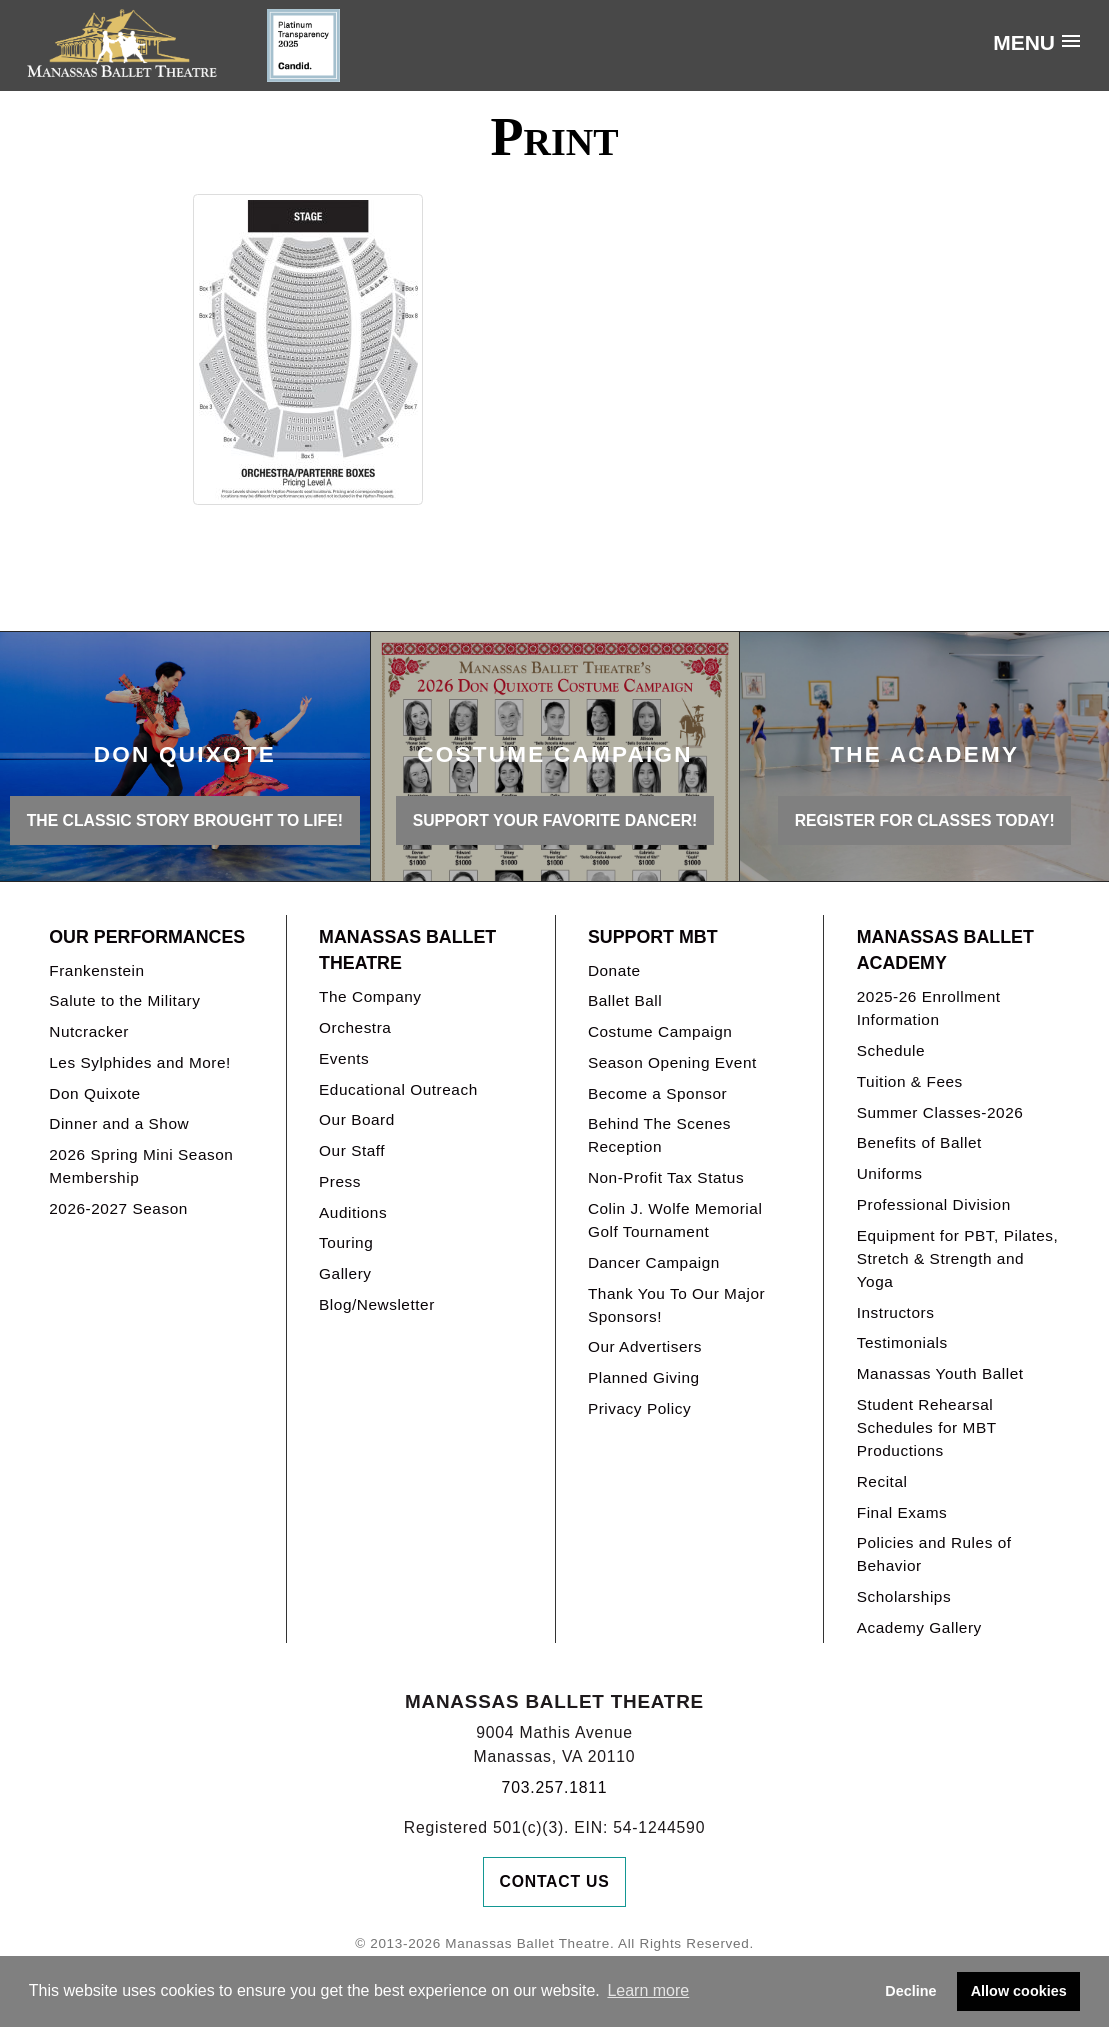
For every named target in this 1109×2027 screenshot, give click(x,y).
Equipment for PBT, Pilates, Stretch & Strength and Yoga (958, 1258)
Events (344, 1058)
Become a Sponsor (657, 1093)
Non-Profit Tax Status (666, 1177)
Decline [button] (910, 1991)
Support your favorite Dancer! (555, 820)
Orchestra (355, 1027)
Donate (614, 970)
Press (340, 1181)
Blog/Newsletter (377, 1304)
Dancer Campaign (654, 1262)
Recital (882, 1481)
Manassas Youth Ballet (940, 1373)
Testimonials (902, 1342)
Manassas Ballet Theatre (407, 950)
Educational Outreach (398, 1089)
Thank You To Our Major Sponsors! (676, 1305)
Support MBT (653, 937)
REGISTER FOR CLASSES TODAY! (925, 820)
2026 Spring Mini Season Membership (141, 1166)
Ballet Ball (625, 1000)
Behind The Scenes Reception (659, 1135)
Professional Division (934, 1204)
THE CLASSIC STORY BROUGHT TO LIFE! (185, 820)
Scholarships (904, 1596)
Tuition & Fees (910, 1081)
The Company (370, 996)
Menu (1024, 42)
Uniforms (890, 1173)
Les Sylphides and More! (140, 1062)
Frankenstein (96, 970)
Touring (346, 1242)
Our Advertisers (645, 1346)
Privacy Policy (639, 1408)
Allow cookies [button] (1019, 1991)
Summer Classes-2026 (940, 1112)
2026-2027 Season (118, 1208)
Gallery (345, 1273)
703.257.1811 (555, 1787)
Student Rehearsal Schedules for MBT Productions (927, 1427)
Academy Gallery (919, 1627)
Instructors (896, 1312)
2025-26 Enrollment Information (929, 1008)
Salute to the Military (124, 1000)
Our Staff (352, 1150)
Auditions (353, 1212)
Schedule (891, 1050)
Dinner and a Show (119, 1123)
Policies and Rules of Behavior (934, 1554)
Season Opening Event (672, 1062)
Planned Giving (644, 1377)
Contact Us (555, 1881)
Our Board (357, 1119)
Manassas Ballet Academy (945, 950)
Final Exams (902, 1512)
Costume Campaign (660, 1031)
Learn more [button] (648, 1990)
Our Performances (147, 937)
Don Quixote (94, 1093)
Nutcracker (89, 1031)
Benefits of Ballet (919, 1142)
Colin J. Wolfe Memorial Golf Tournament (675, 1220)
